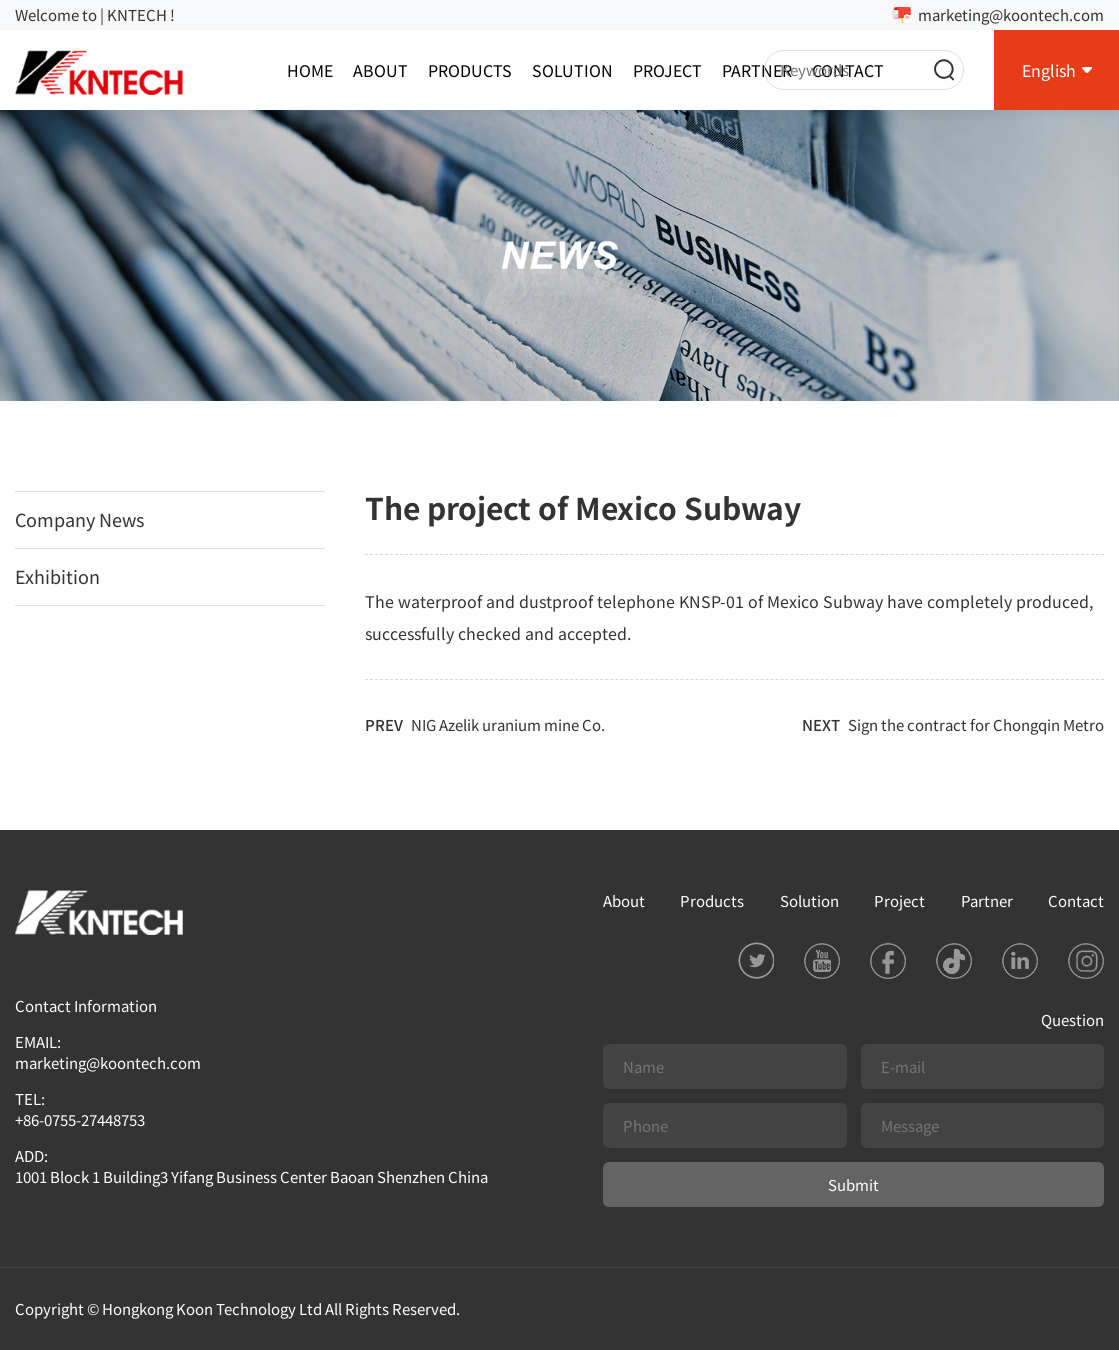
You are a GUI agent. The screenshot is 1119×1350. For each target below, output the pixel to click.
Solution (572, 70)
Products (470, 70)
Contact (1076, 900)
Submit (853, 1184)
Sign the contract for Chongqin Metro (976, 724)
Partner (757, 70)
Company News (79, 519)
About (380, 70)
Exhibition (57, 576)
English (1049, 70)
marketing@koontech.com (1011, 14)
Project (667, 70)
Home (310, 70)
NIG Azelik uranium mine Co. (508, 724)
